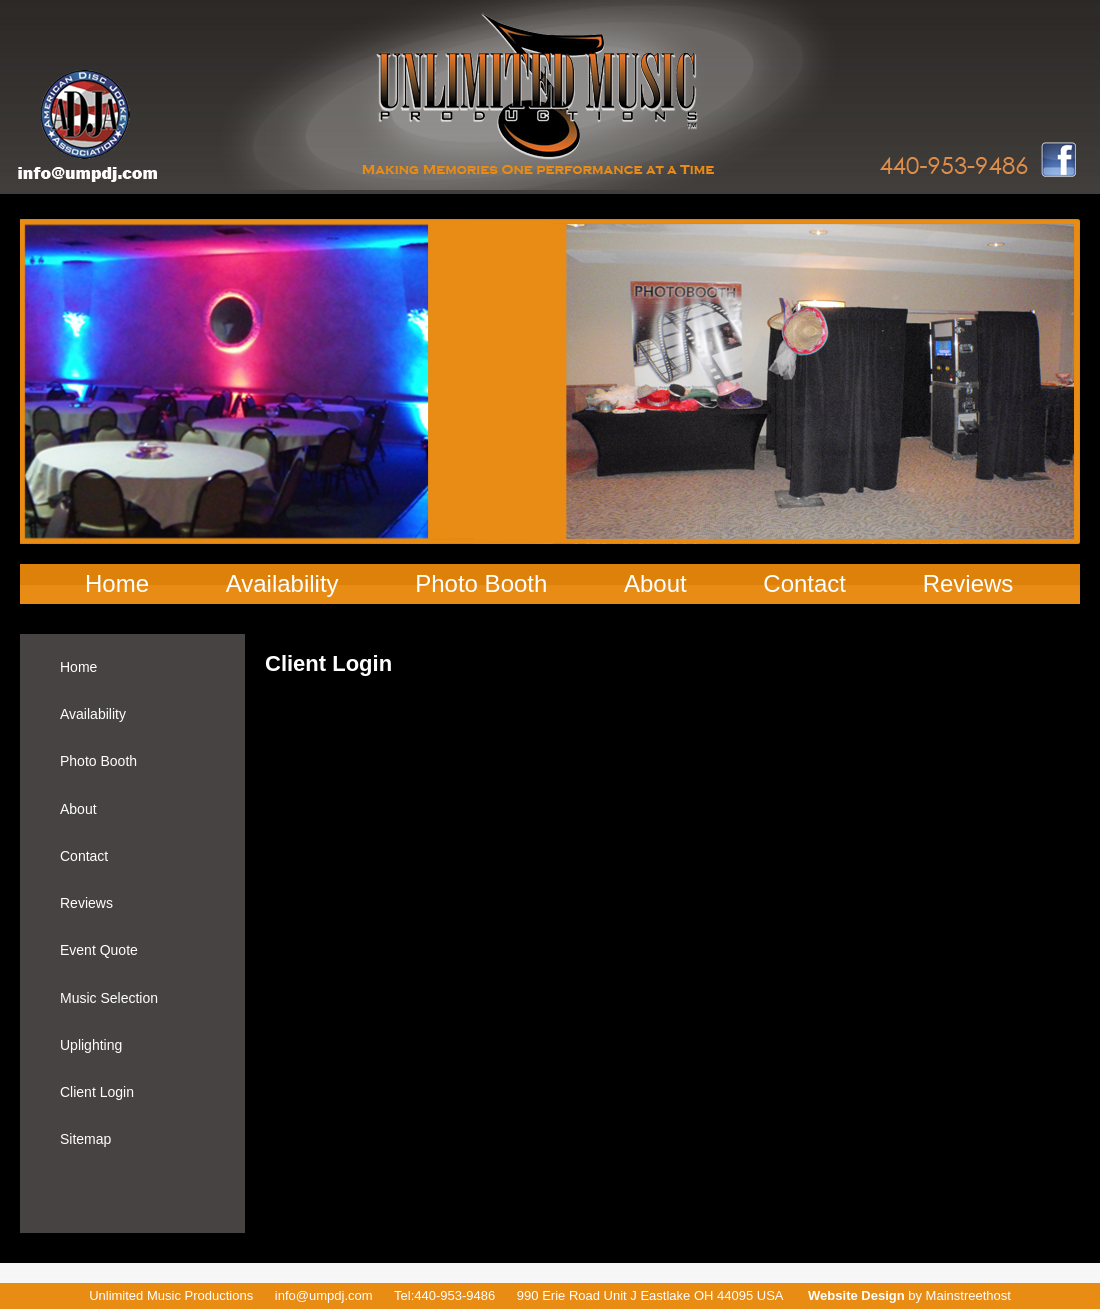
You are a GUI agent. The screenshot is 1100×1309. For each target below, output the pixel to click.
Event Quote (99, 950)
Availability (282, 583)
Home (117, 583)
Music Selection (109, 998)
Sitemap (85, 1139)
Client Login (97, 1092)
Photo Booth (481, 583)
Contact (804, 583)
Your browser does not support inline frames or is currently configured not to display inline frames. (635, 898)
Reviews (968, 583)
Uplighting (91, 1045)
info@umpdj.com (324, 1295)
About (655, 583)
